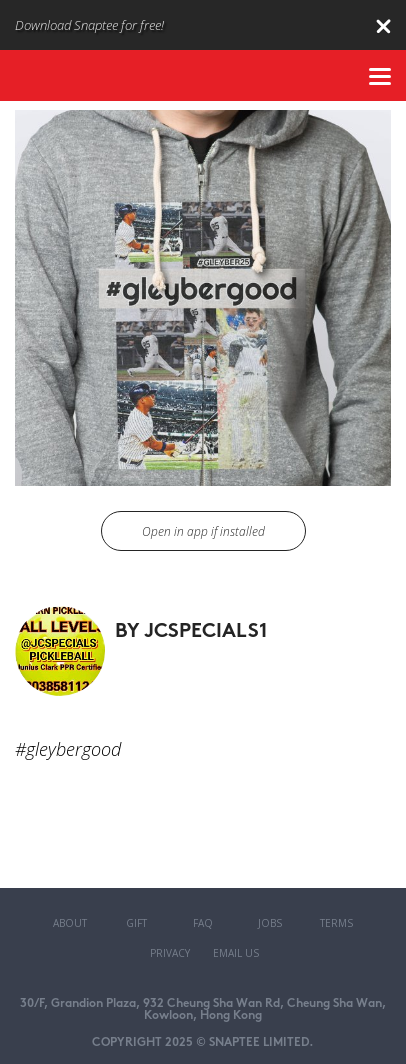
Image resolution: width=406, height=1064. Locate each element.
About (70, 923)
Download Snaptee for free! (89, 25)
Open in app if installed (203, 531)
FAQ (203, 923)
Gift (136, 923)
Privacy (170, 953)
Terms (336, 923)
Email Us (236, 953)
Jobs (270, 923)
